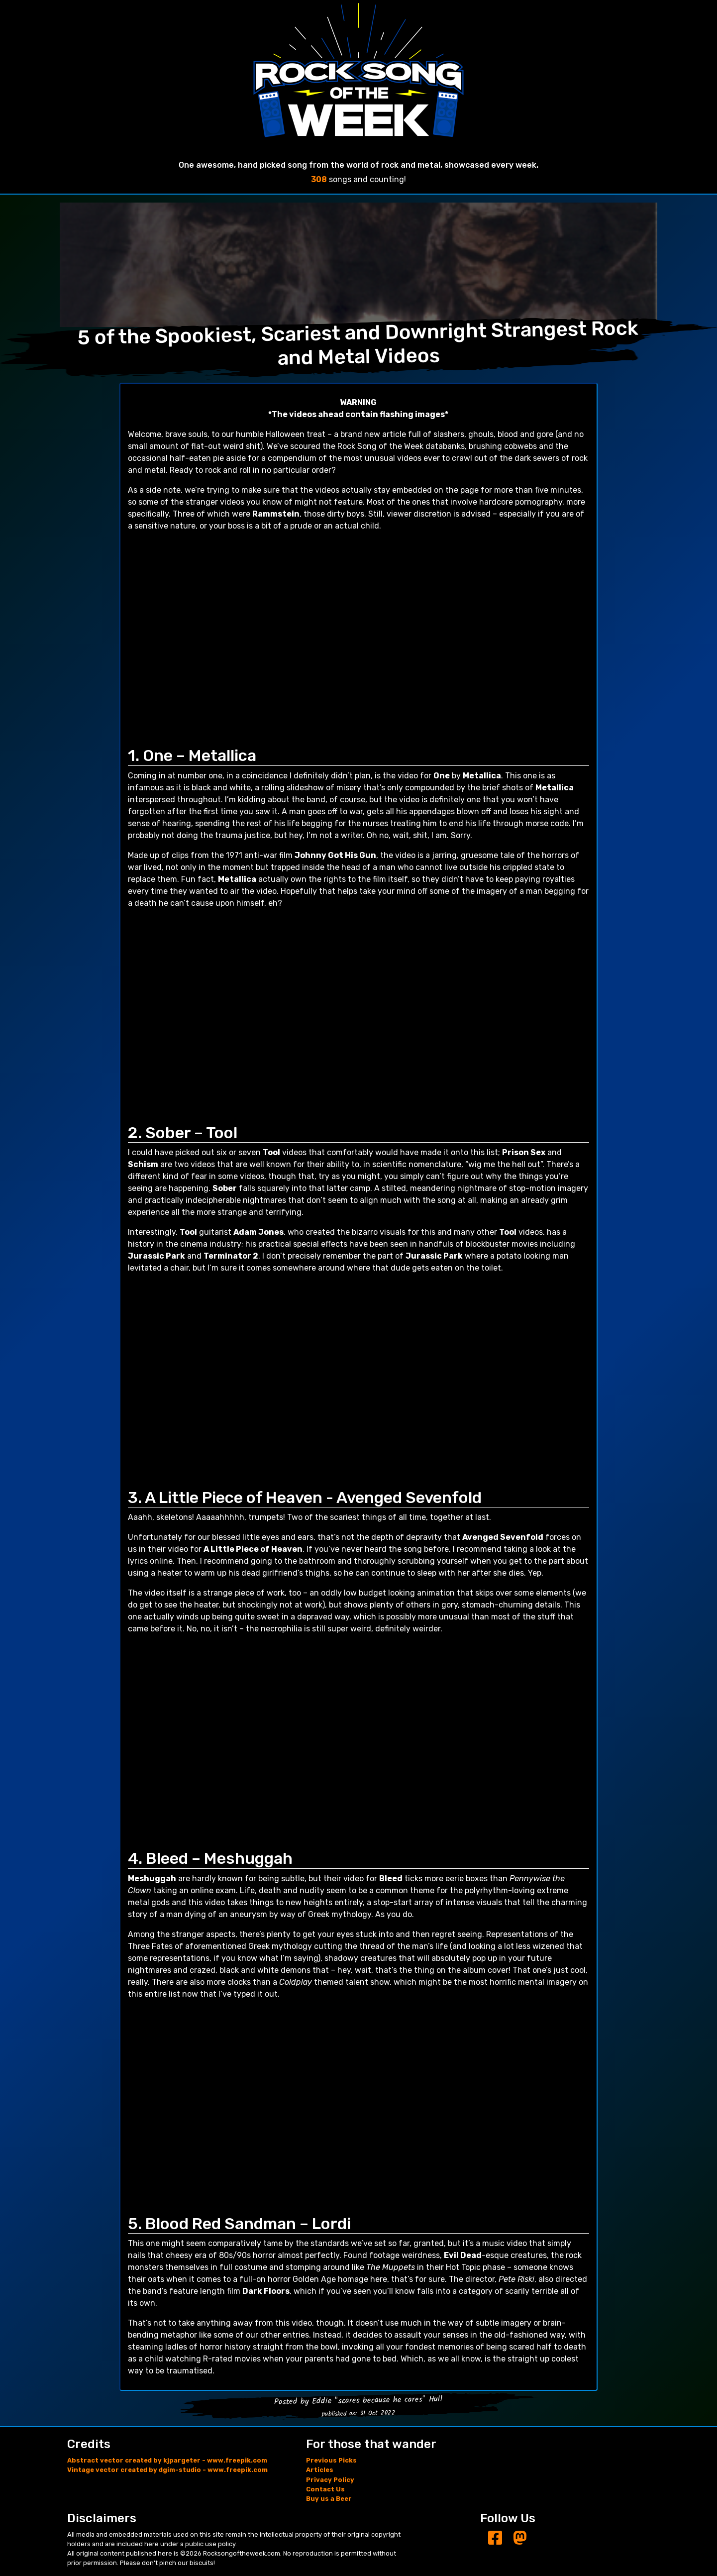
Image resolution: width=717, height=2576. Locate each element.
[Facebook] (495, 2538)
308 (319, 179)
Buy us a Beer (329, 2498)
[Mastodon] (520, 2538)
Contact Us (325, 2489)
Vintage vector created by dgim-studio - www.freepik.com (167, 2469)
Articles (319, 2469)
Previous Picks (331, 2460)
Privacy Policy (330, 2479)
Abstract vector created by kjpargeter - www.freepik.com (167, 2460)
